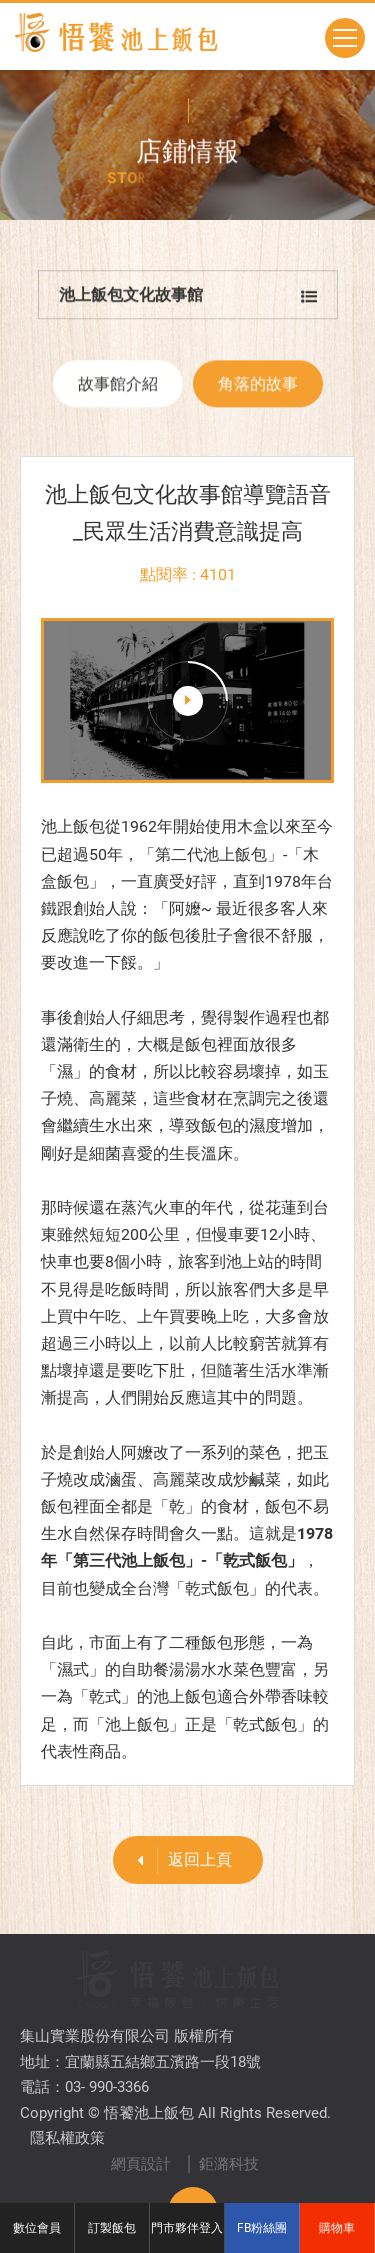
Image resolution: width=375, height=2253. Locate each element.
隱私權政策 (67, 2074)
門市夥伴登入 (187, 2228)
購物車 (337, 2228)
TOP (192, 2147)
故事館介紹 (118, 389)
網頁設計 (141, 2100)
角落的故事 (258, 389)
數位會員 (37, 2228)
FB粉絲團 (262, 2228)
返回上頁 (177, 1860)
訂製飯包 (112, 2228)
